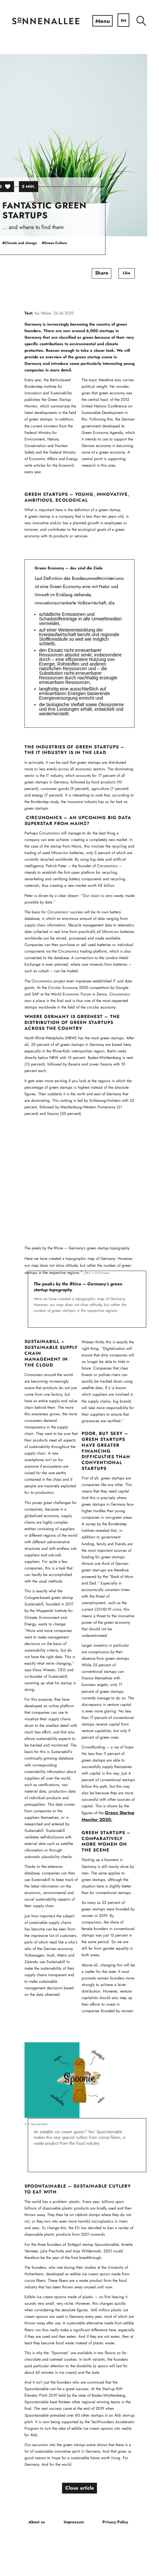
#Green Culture (66, 243)
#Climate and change (31, 243)
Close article (79, 2488)
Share (111, 274)
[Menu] (101, 21)
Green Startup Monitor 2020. (108, 1816)
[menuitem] (141, 21)
